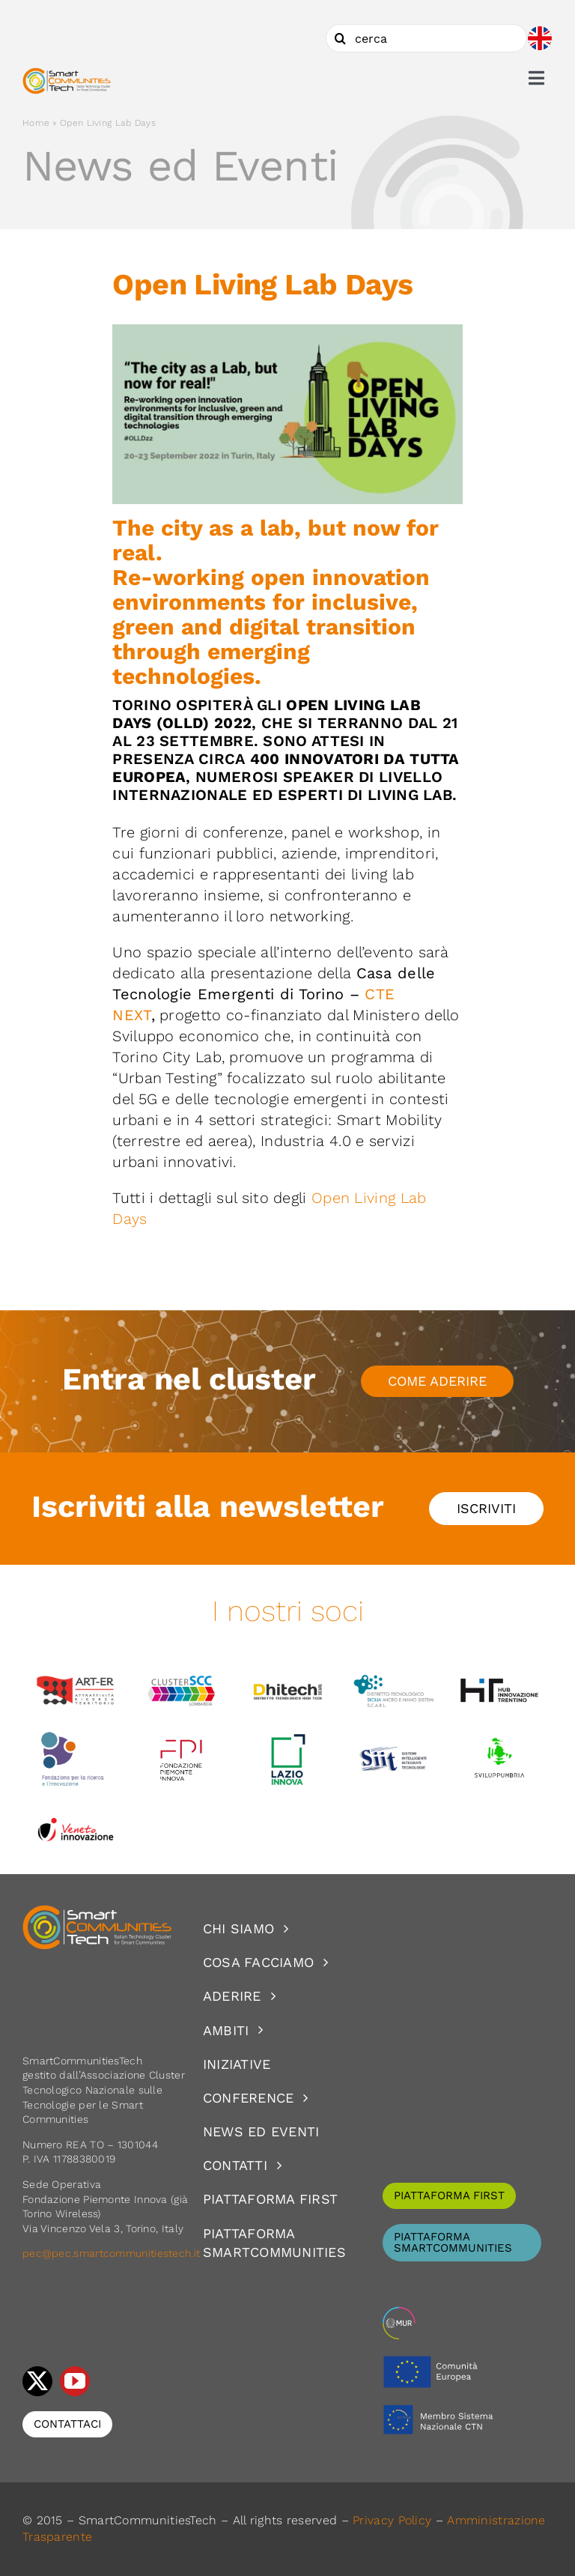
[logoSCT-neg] (97, 1912)
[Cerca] (340, 38)
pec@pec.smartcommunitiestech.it (113, 2253)
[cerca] (426, 38)
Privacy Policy (392, 2520)
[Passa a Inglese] (540, 38)
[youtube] (75, 2381)
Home (35, 123)
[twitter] (37, 2381)
